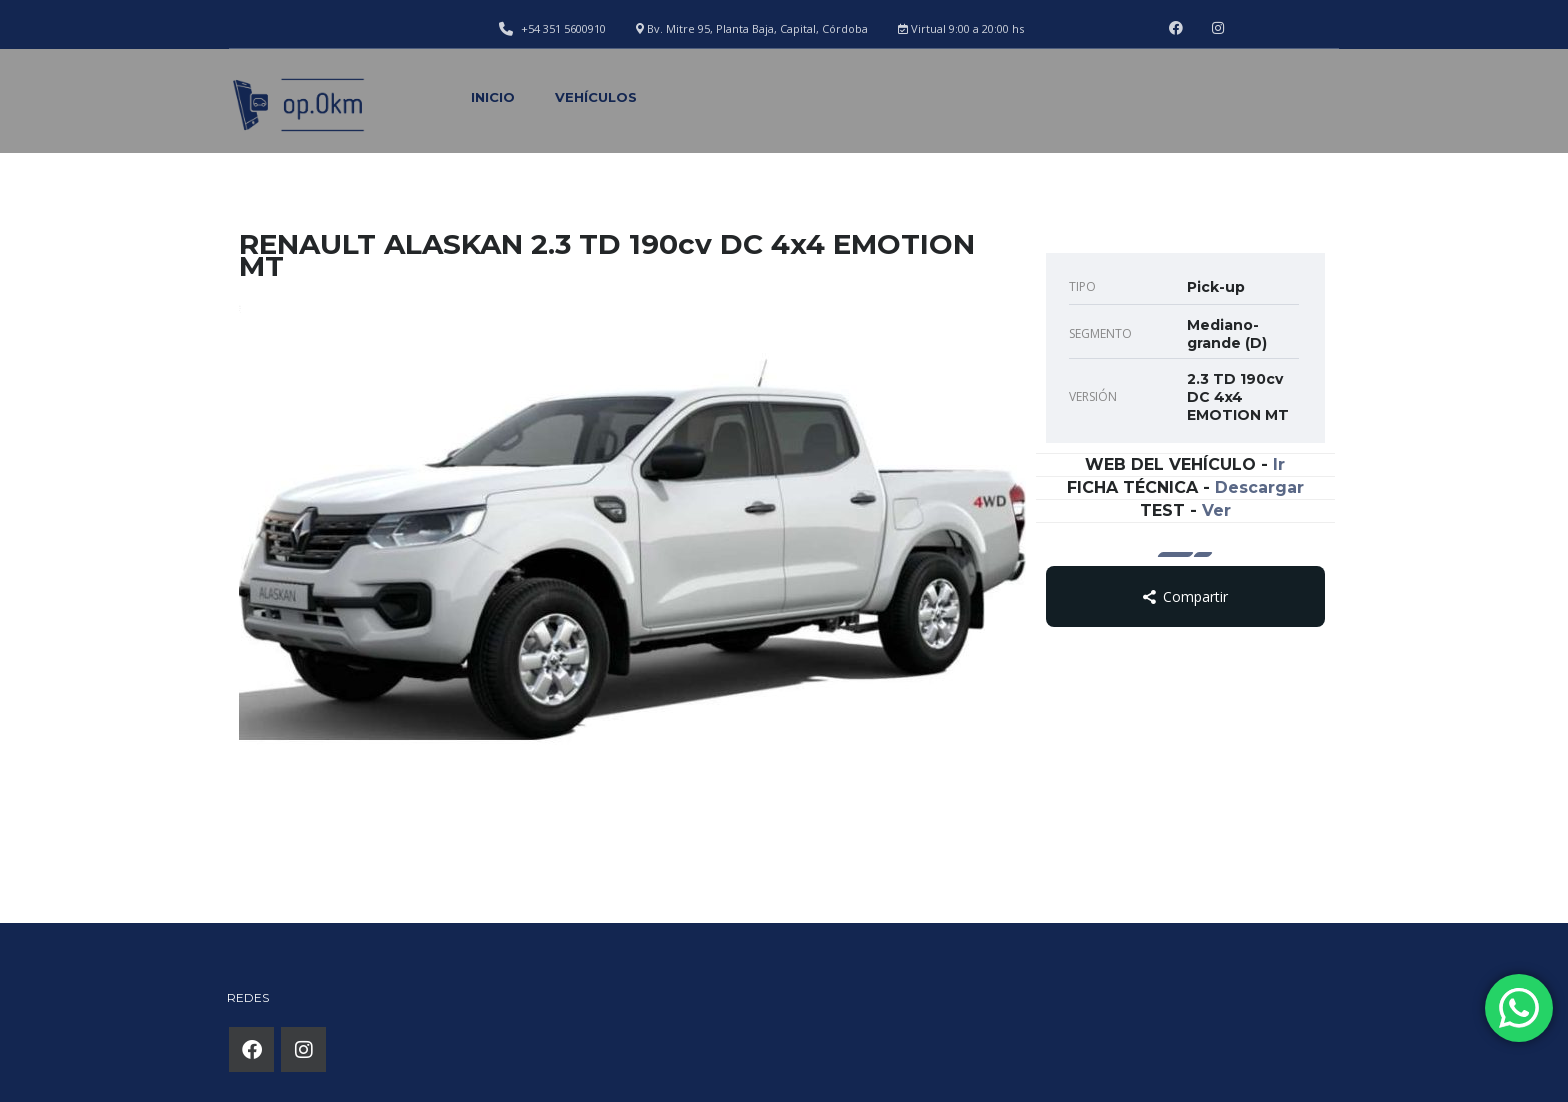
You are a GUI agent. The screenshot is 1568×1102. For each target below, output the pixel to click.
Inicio (493, 97)
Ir (1279, 464)
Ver (1216, 510)
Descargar (1259, 487)
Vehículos (596, 97)
